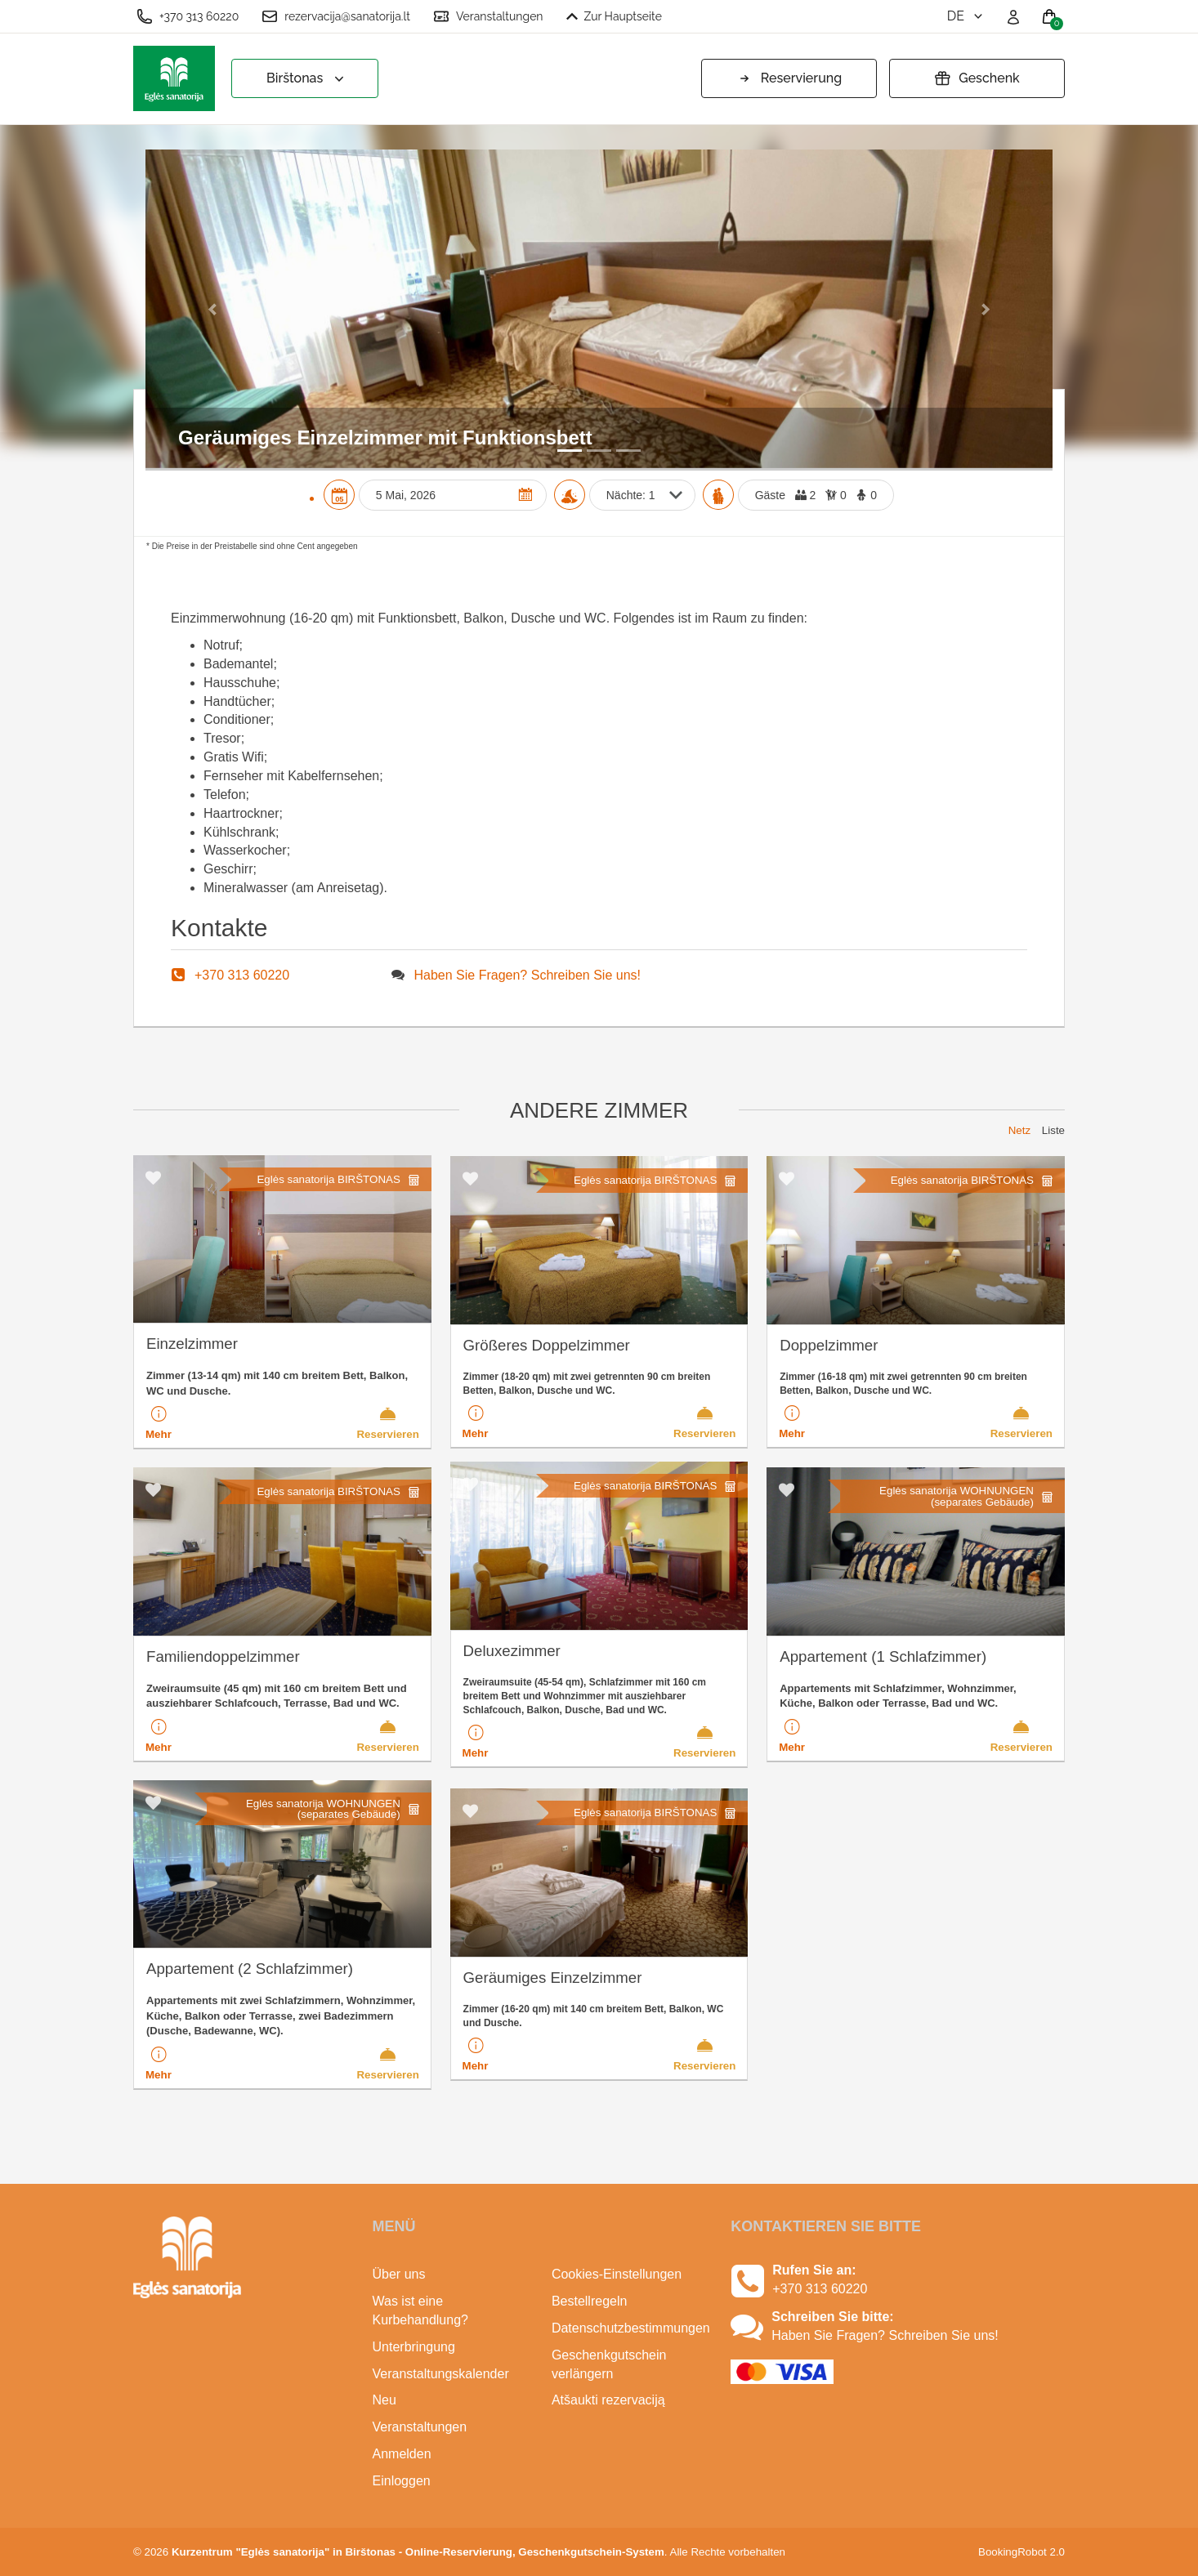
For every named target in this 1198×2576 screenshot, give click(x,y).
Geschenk (977, 78)
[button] (213, 308)
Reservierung (789, 78)
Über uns (399, 2274)
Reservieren (387, 1422)
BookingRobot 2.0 (1021, 2552)
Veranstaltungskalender (441, 2374)
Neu (384, 2400)
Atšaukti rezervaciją (608, 2400)
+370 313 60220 (187, 16)
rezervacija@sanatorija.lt (336, 16)
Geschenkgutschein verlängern (609, 2364)
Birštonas (306, 78)
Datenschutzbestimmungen (629, 2328)
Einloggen (402, 2481)
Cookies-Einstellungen (617, 2274)
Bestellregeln (590, 2301)
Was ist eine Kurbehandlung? (420, 2310)
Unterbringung (414, 2347)
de (966, 16)
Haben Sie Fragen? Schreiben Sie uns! (527, 975)
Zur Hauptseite (614, 16)
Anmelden (402, 2454)
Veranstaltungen (488, 16)
